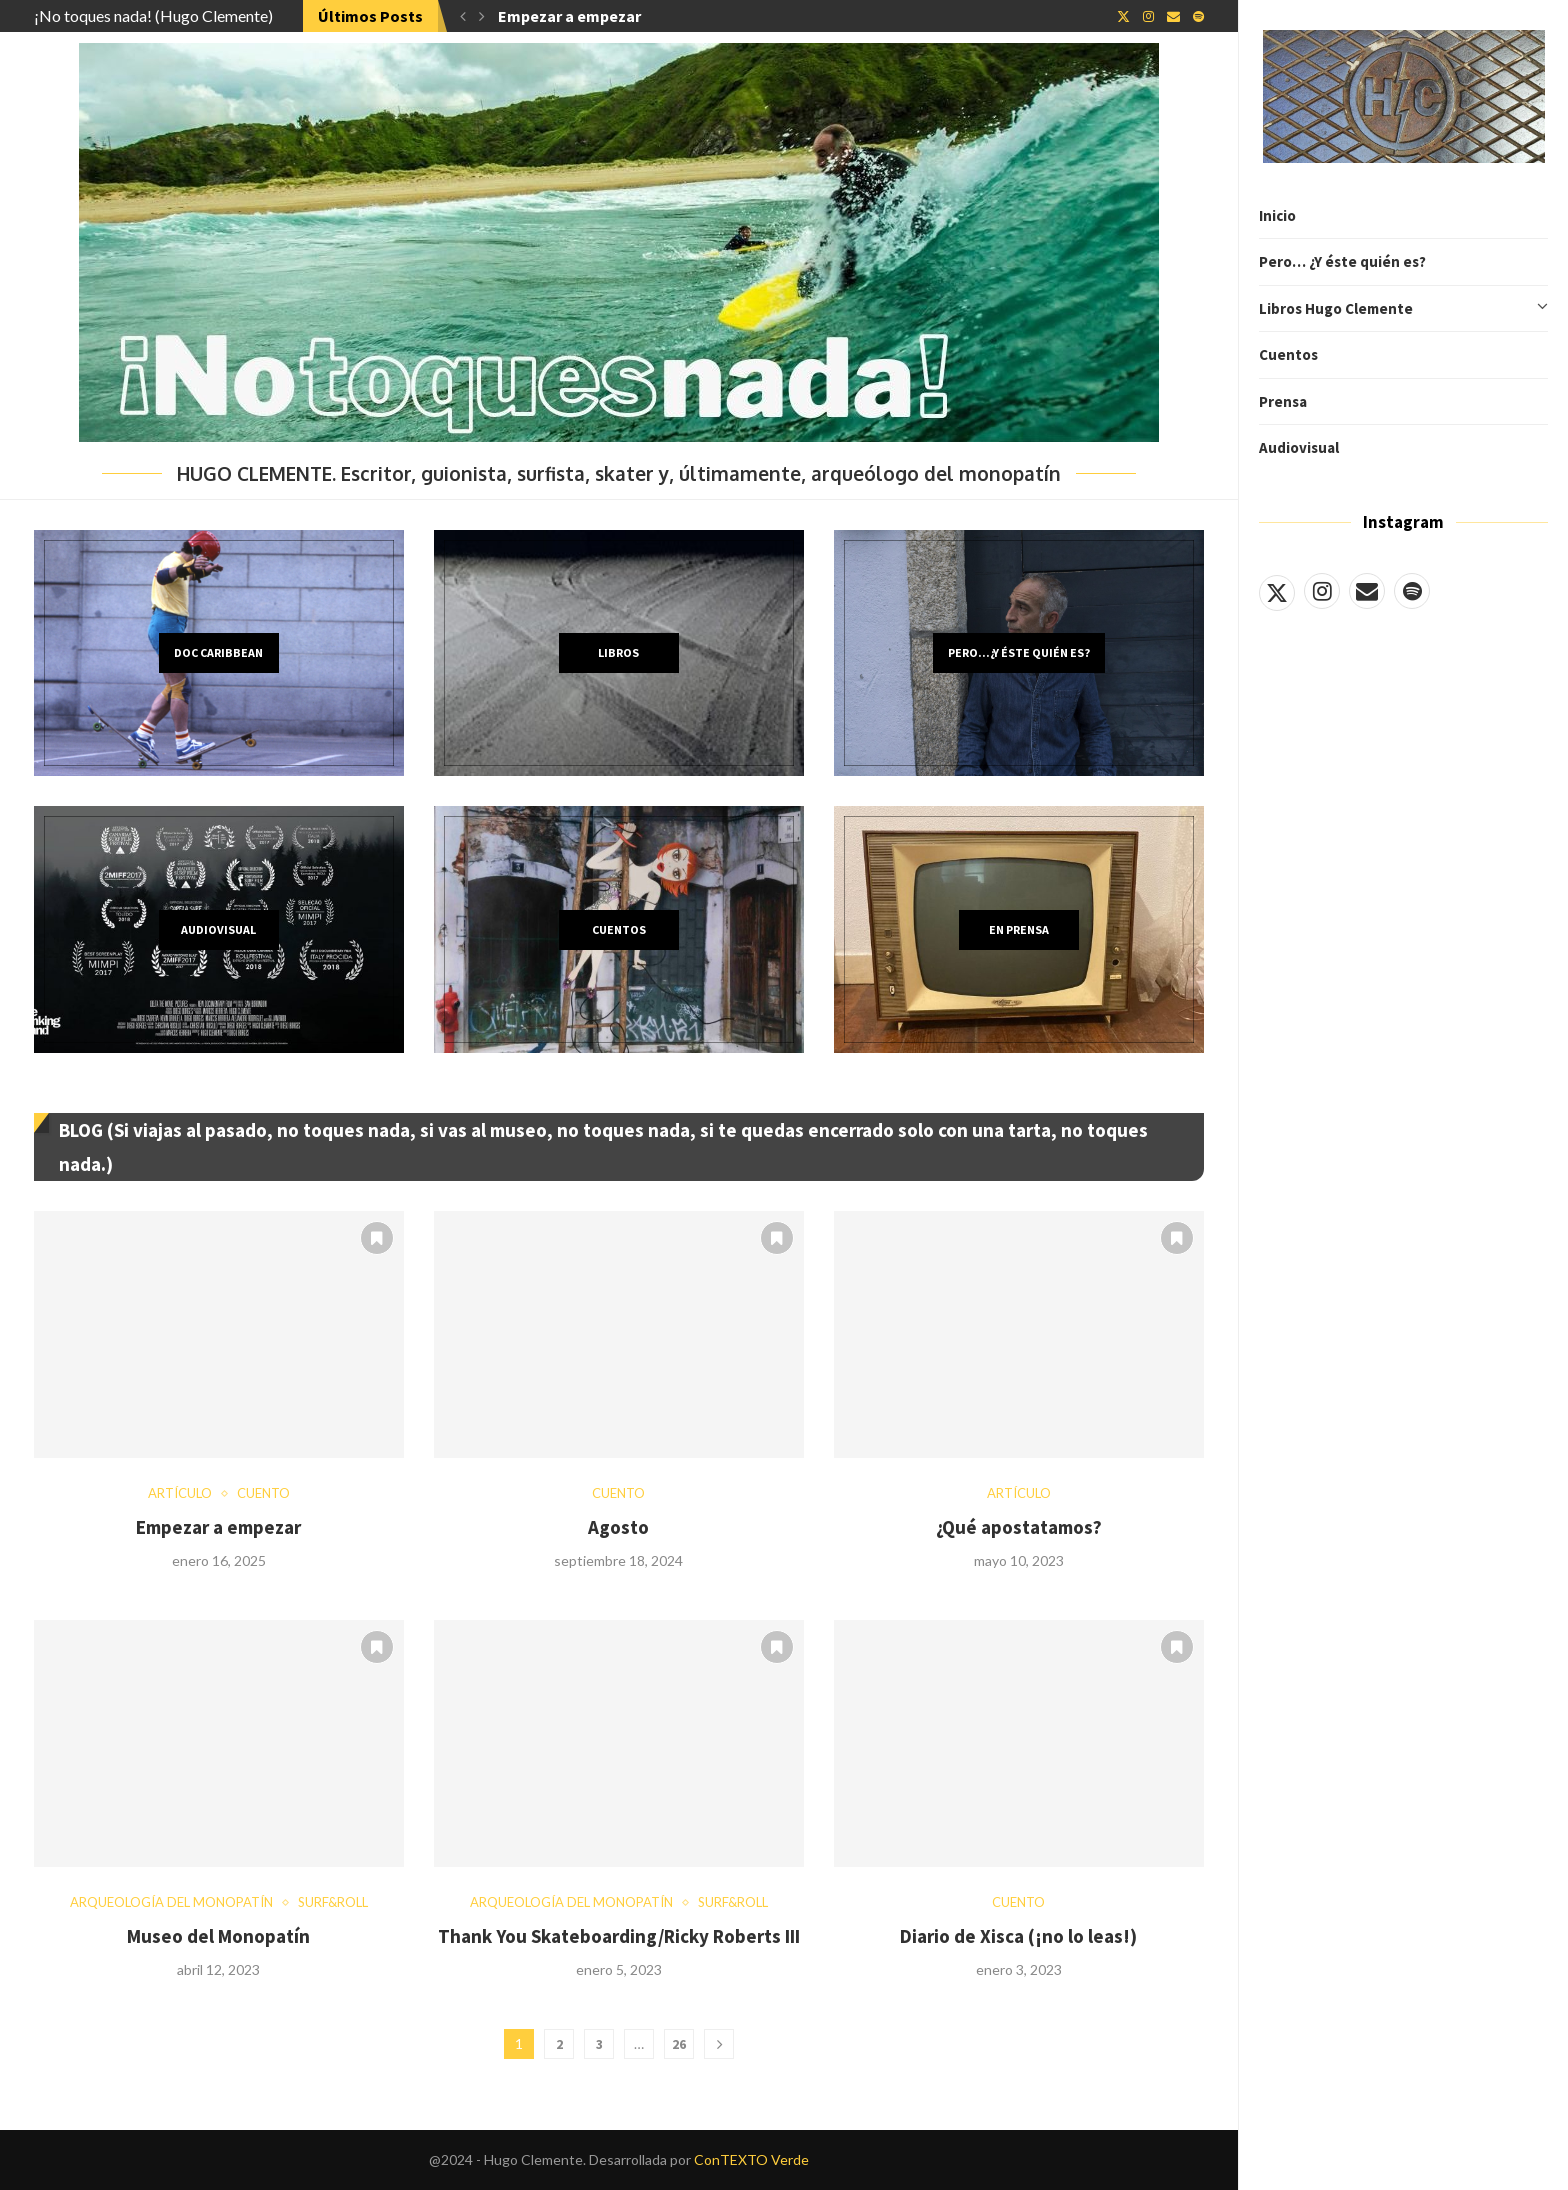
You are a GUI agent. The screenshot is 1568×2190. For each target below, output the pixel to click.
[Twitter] (1277, 591)
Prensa (1283, 401)
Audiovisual (1299, 447)
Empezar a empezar (569, 16)
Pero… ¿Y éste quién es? (1342, 261)
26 (679, 2044)
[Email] (1367, 591)
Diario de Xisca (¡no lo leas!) (1018, 1936)
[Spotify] (1412, 591)
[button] (463, 16)
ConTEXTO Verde (751, 2159)
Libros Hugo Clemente (1403, 309)
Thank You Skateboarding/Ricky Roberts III (619, 1936)
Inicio (1277, 215)
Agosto (618, 1527)
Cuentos (1288, 354)
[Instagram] (1322, 591)
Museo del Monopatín (218, 1936)
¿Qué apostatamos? (1019, 1527)
